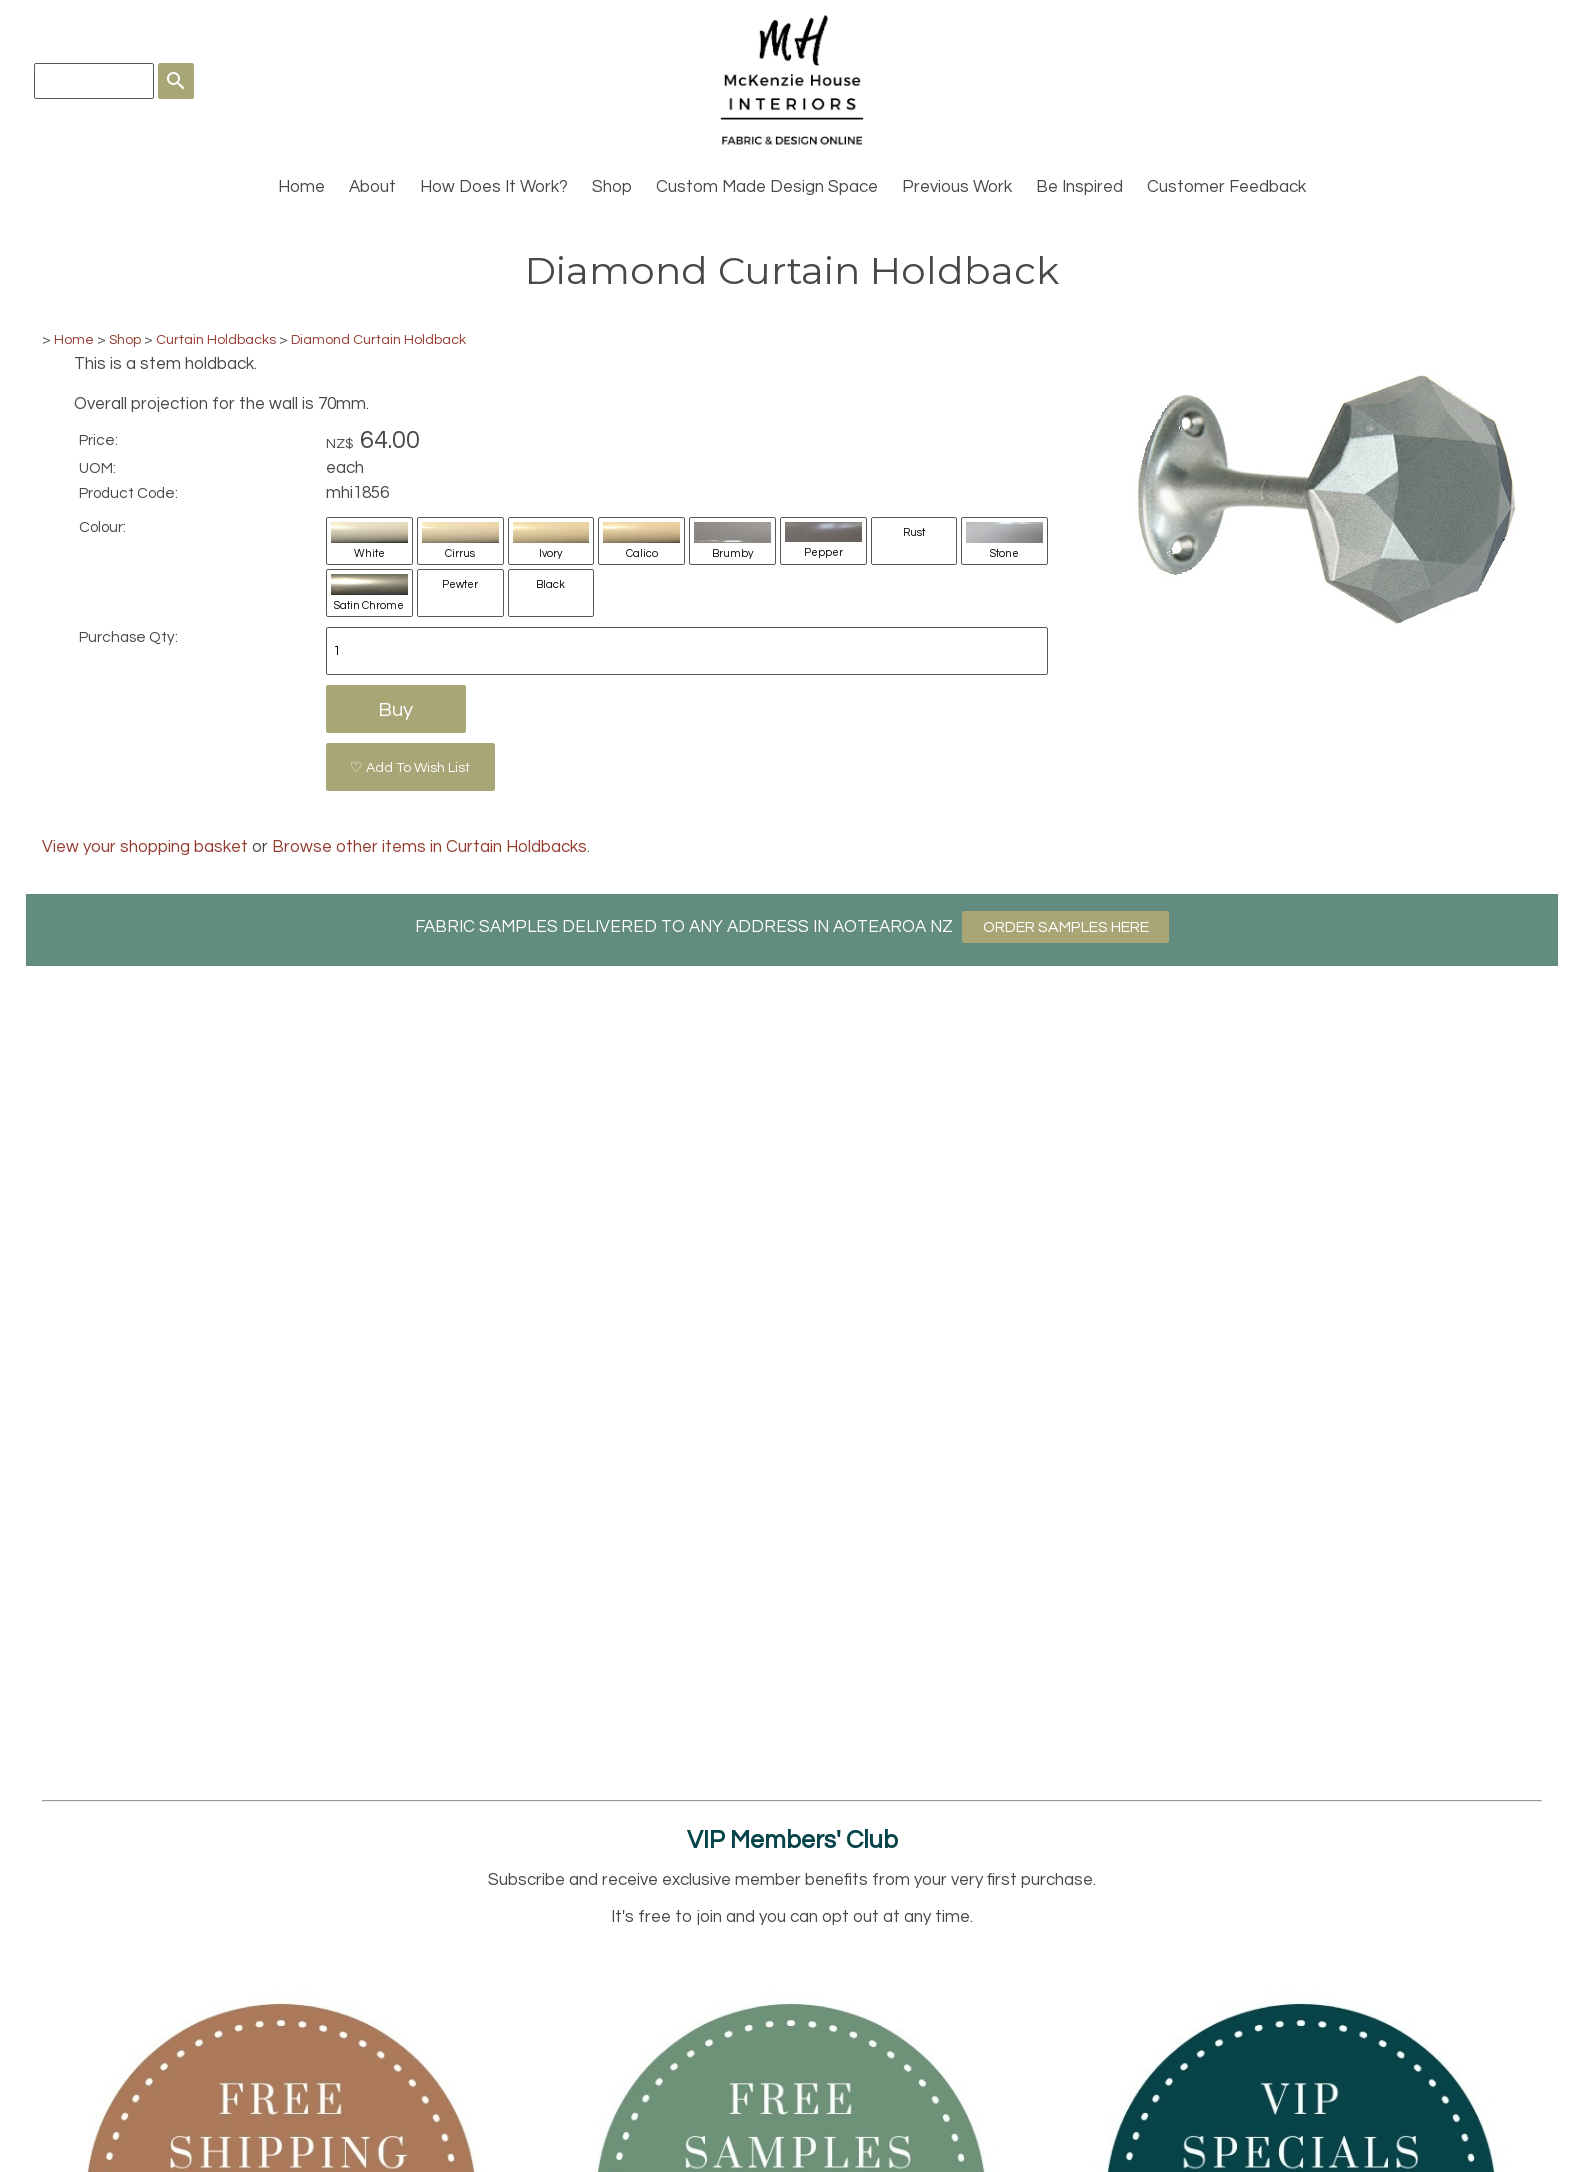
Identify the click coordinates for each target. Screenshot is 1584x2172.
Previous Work (957, 187)
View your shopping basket (145, 847)
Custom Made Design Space (767, 187)
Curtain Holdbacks (216, 339)
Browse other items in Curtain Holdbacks (429, 847)
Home (301, 187)
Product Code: (128, 493)
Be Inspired (1079, 187)
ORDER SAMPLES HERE (1066, 927)
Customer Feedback (1226, 187)
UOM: (97, 468)
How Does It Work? (494, 187)
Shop (612, 187)
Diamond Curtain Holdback (378, 339)
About (372, 187)
